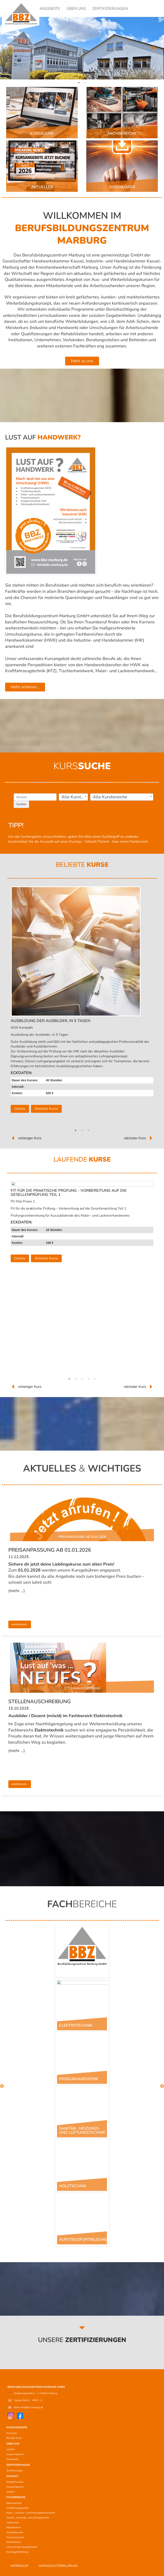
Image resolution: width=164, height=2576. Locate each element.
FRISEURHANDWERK (80, 2095)
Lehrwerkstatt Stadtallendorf (21, 2547)
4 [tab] (106, 1337)
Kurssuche (42, 133)
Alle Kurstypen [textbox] (75, 818)
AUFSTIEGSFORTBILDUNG (82, 2193)
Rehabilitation (13, 2542)
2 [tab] (85, 82)
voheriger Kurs (26, 1084)
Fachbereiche (122, 133)
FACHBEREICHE (15, 2497)
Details (23, 1045)
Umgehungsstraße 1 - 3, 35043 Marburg (32, 2393)
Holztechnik (12, 2522)
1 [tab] (79, 82)
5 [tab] (110, 1337)
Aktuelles (42, 186)
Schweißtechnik (14, 2532)
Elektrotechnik (14, 2503)
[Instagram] (10, 2416)
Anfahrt (10, 2491)
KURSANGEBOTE (44, 8)
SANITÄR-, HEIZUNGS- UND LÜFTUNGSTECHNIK (82, 2126)
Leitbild (10, 2449)
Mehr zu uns (82, 382)
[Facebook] (20, 2416)
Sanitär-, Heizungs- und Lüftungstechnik (27, 2517)
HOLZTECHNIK (76, 2160)
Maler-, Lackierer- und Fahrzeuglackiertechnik (30, 2512)
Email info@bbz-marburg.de (25, 2407)
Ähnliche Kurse (39, 1045)
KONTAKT (12, 2476)
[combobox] (73, 817)
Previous (11, 48)
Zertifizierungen (14, 2470)
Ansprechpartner (15, 2454)
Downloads (122, 186)
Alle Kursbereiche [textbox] (110, 818)
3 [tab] (65, 1080)
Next (153, 48)
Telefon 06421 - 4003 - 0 (24, 2400)
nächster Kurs (96, 1084)
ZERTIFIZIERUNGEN (110, 8)
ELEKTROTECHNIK (78, 2062)
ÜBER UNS (76, 8)
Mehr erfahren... (25, 708)
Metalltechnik (13, 2527)
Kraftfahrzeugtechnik (17, 2508)
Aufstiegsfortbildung (17, 2552)
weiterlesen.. (19, 1645)
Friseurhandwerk (15, 2537)
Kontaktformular (15, 2482)
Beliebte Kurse (14, 2438)
